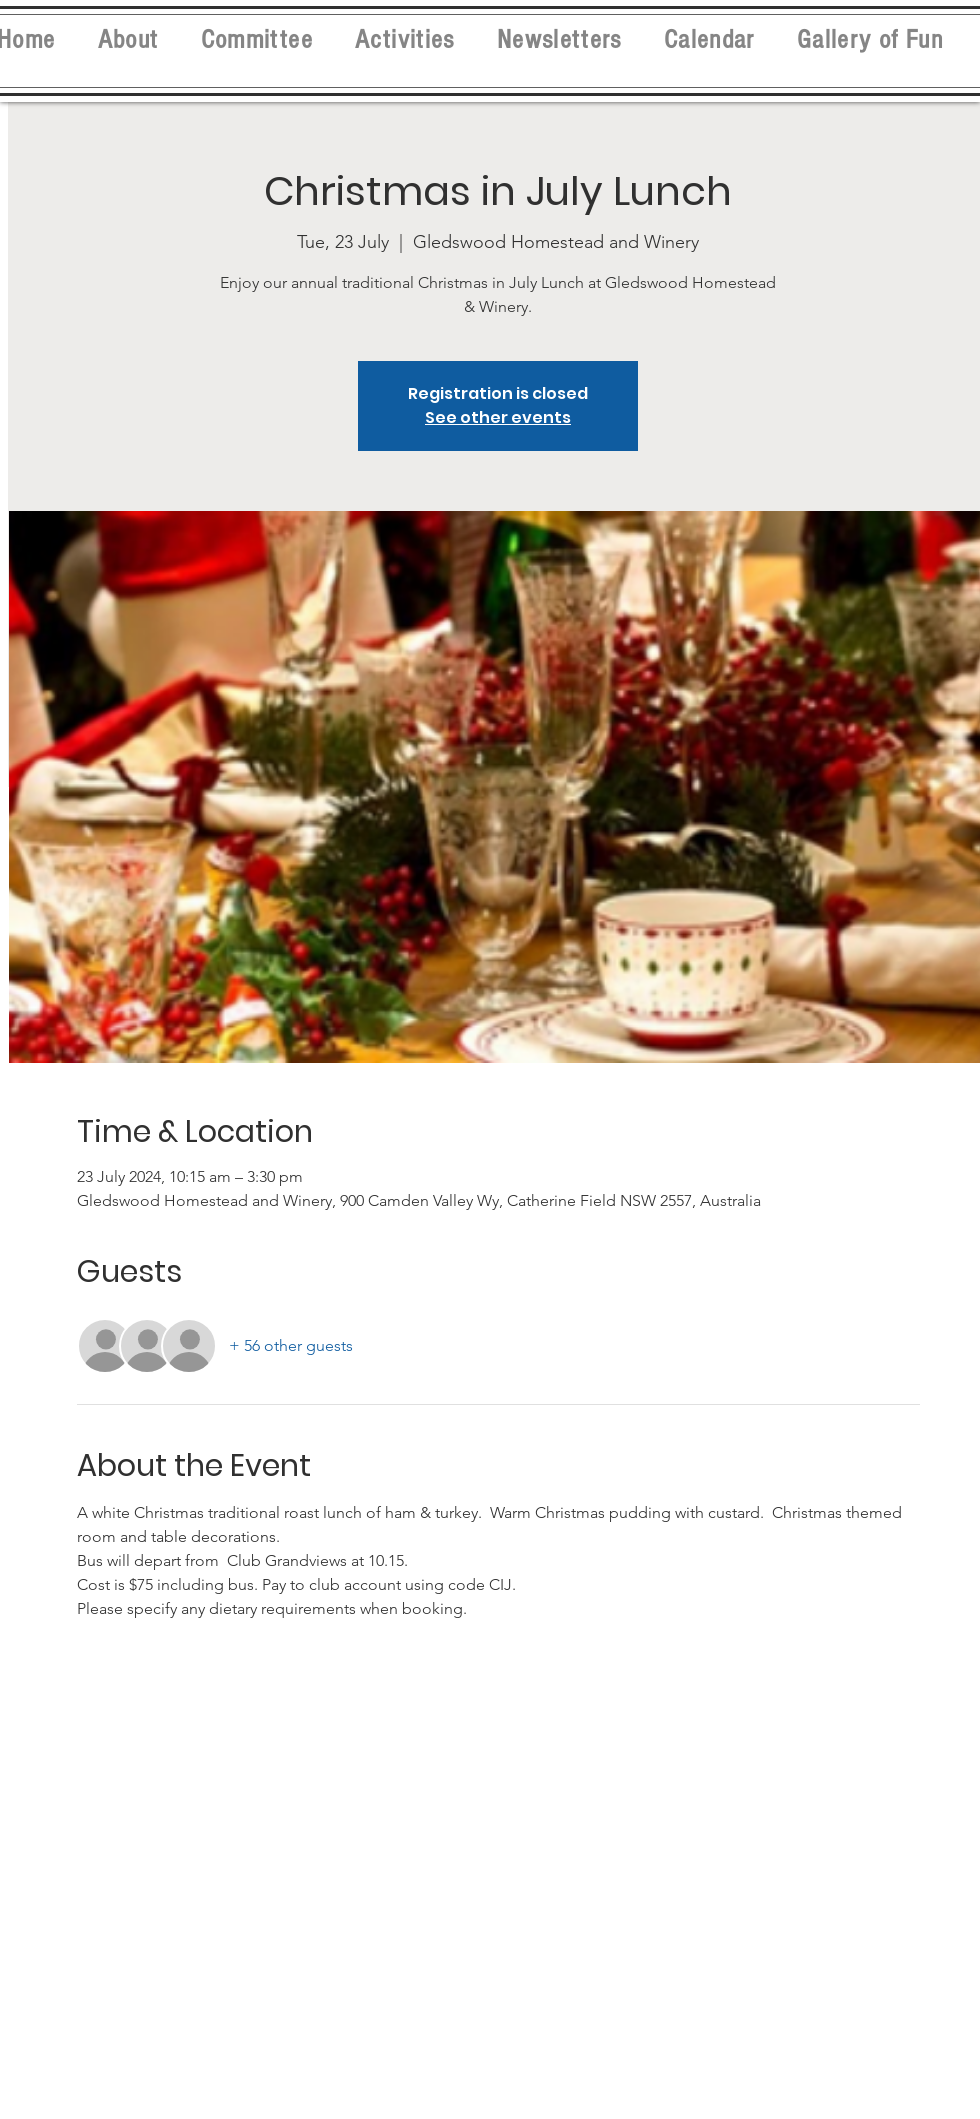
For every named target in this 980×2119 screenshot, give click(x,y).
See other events (498, 417)
